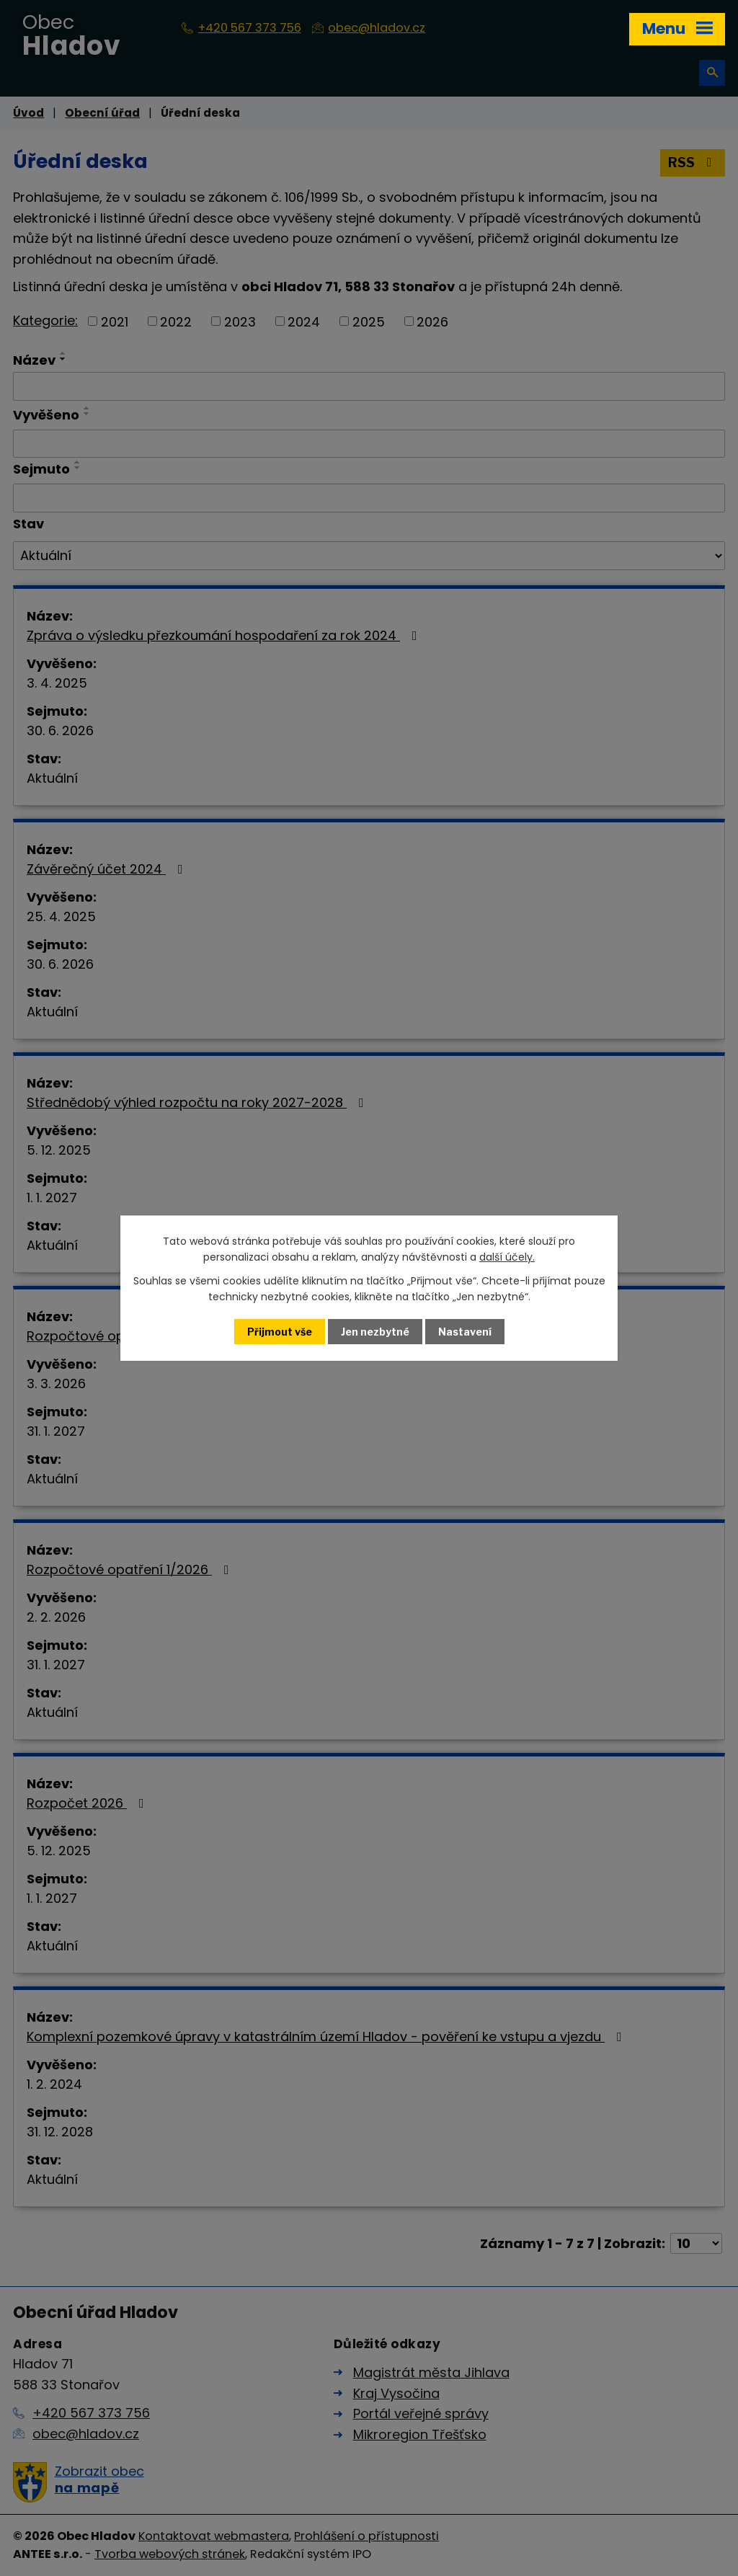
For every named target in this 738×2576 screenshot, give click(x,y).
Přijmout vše (279, 1331)
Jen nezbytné (375, 1331)
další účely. (507, 1257)
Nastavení (465, 1331)
